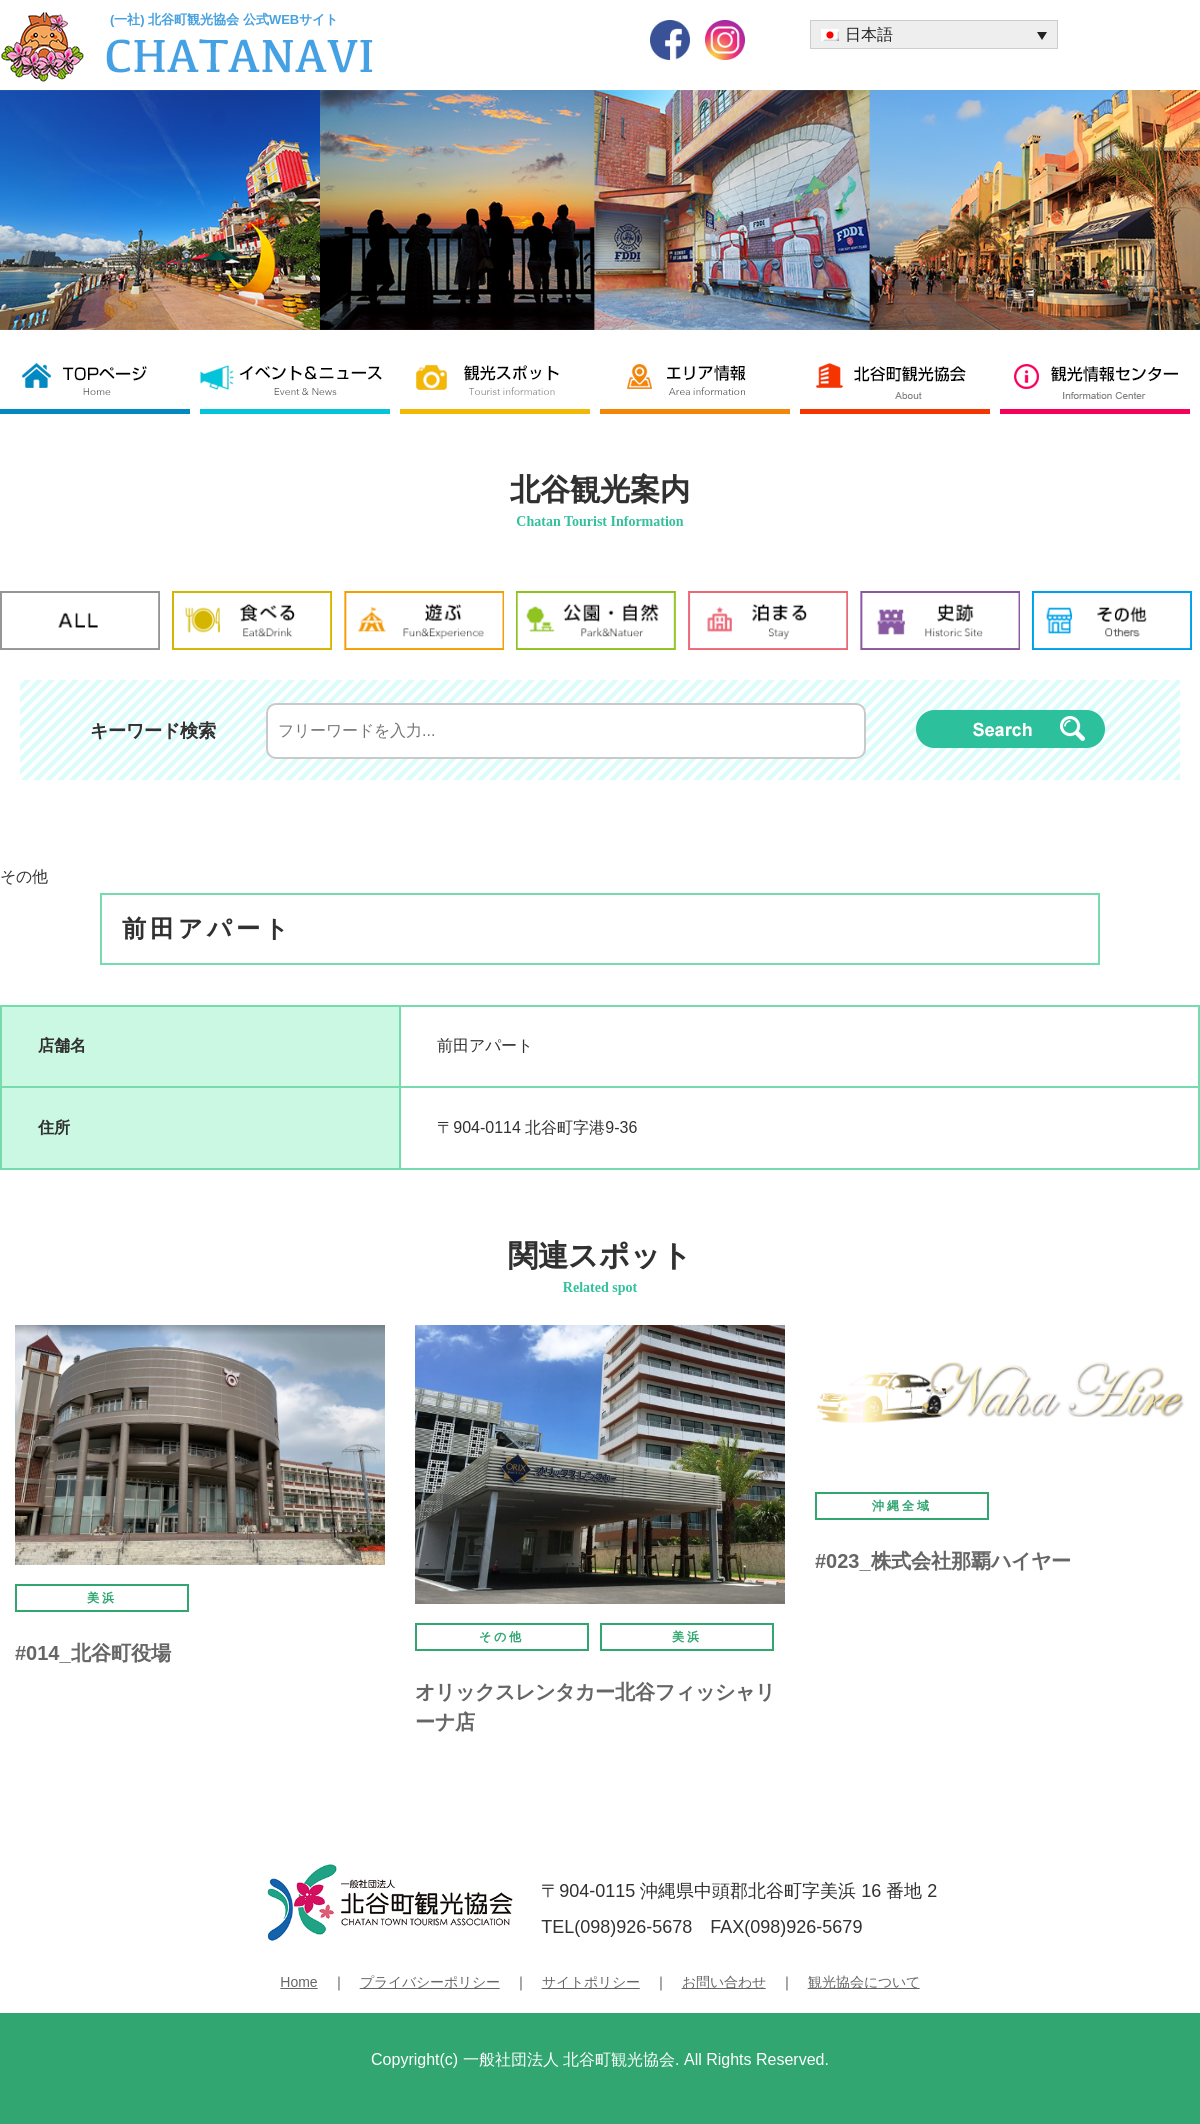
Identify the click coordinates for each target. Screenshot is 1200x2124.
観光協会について (864, 1982)
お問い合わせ (724, 1982)
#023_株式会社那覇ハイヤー (943, 1561)
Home (298, 1982)
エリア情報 (700, 379)
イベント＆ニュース (300, 379)
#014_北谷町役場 (93, 1653)
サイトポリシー (591, 1982)
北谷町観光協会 (900, 379)
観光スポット (500, 379)
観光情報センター (1100, 379)
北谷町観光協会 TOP (100, 379)
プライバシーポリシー (430, 1982)
